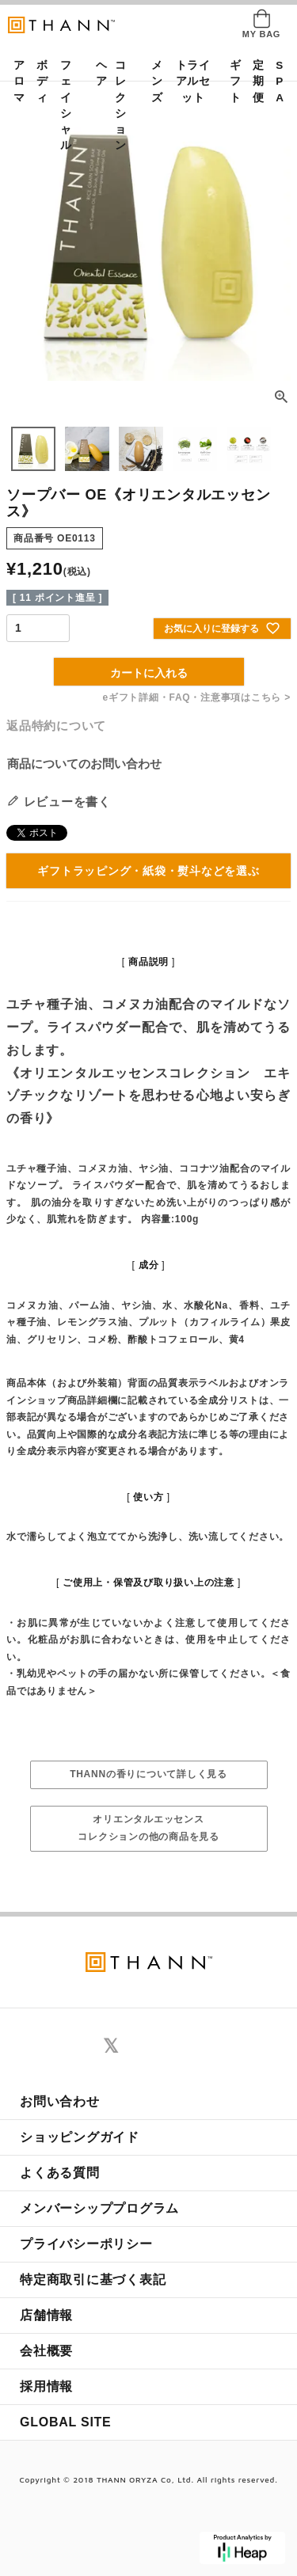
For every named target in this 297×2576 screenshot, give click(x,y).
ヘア (96, 73)
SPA (276, 81)
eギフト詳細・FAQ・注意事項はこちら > (197, 697)
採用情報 (46, 2386)
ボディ (37, 81)
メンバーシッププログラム (99, 2208)
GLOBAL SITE (66, 2422)
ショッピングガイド (79, 2137)
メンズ (152, 81)
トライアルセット (193, 81)
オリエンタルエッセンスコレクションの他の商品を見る (148, 1828)
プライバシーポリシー (86, 2244)
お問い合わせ (60, 2101)
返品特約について (56, 725)
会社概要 (46, 2351)
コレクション (120, 105)
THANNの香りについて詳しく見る (148, 1774)
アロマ (14, 81)
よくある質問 (60, 2172)
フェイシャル (65, 105)
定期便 (253, 81)
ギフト (230, 81)
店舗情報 (46, 2315)
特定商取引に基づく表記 (93, 2279)
